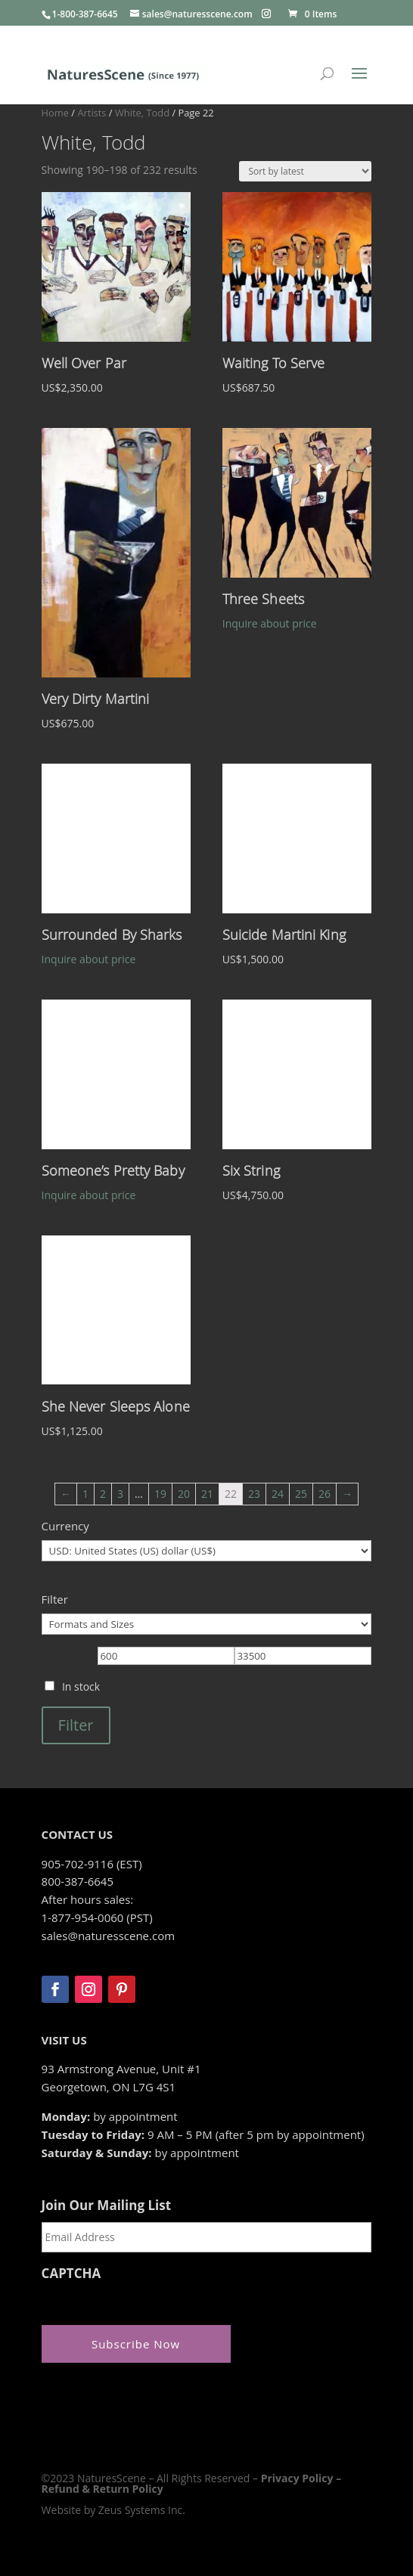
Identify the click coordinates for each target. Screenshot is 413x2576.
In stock (81, 1686)
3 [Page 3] (120, 1493)
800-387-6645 (77, 1881)
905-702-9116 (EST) (92, 1863)
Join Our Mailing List (106, 2205)
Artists (91, 112)
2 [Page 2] (103, 1493)
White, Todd (142, 112)
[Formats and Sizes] (207, 1624)
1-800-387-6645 (85, 14)
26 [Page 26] (324, 1493)
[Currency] (207, 1550)
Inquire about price (269, 623)
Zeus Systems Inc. (141, 2510)
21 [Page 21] (207, 1493)
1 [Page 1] (85, 1493)
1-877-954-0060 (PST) (97, 1917)
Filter (76, 1725)
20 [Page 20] (184, 1493)
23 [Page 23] (254, 1493)
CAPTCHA (71, 2273)
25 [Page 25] (301, 1493)
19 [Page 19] (160, 1493)
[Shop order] (305, 171)
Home (55, 112)
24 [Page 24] (278, 1493)
